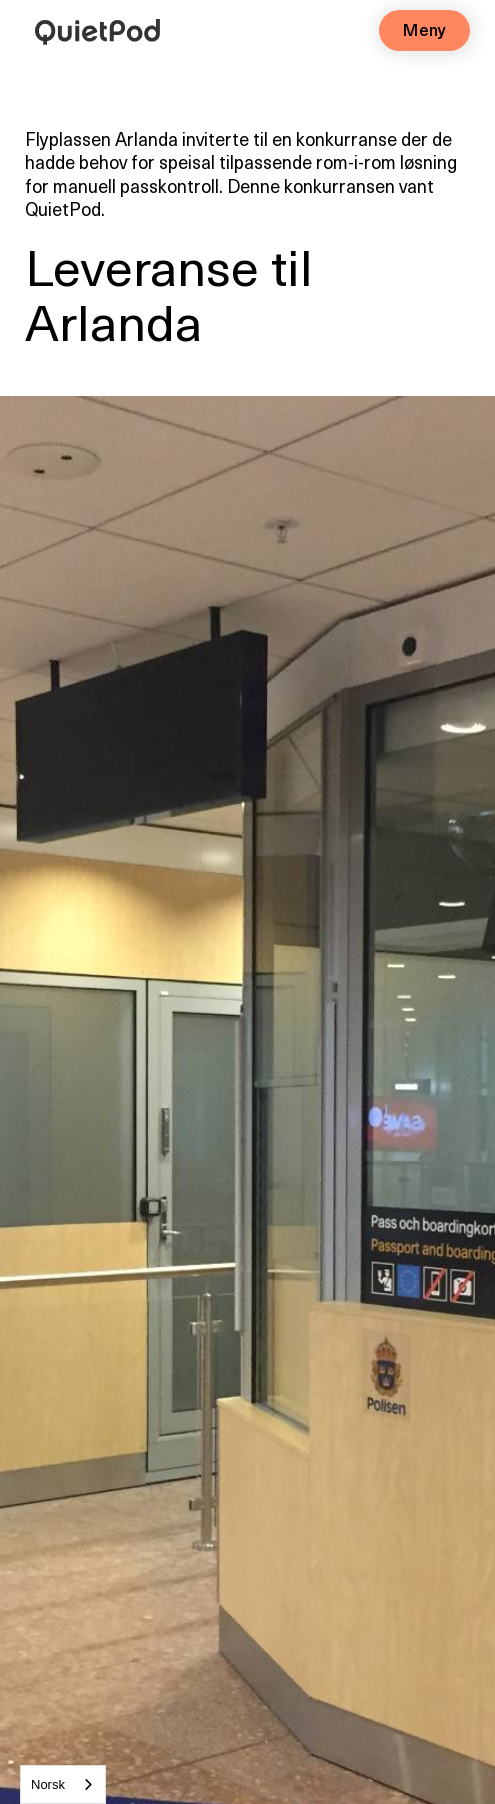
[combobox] (63, 1784)
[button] (424, 30)
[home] (92, 28)
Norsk (48, 1784)
